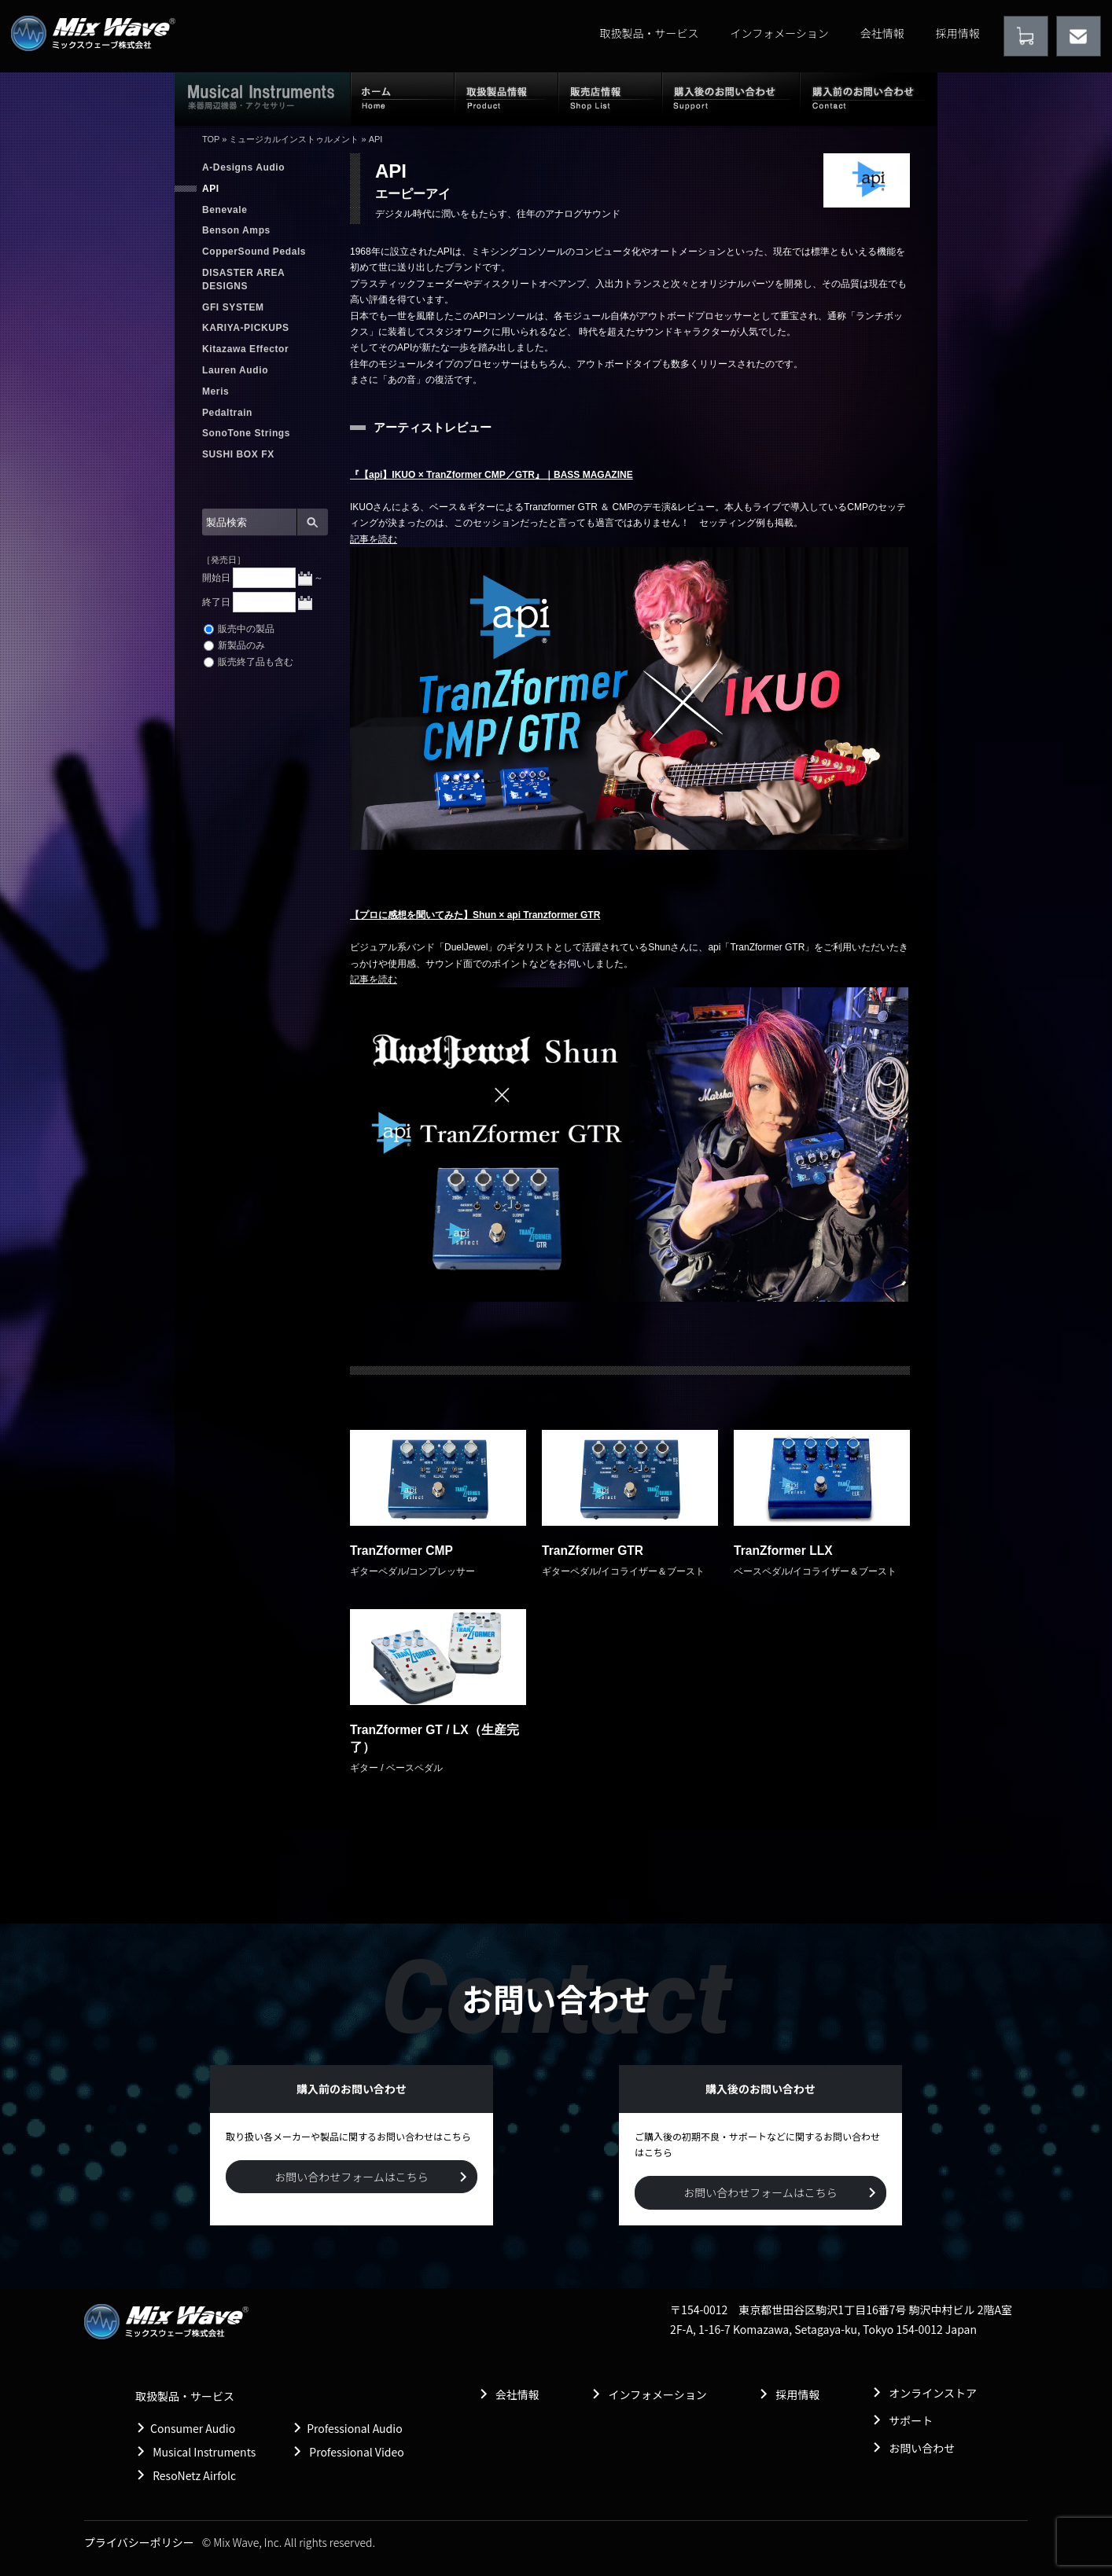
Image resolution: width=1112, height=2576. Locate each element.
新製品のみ (234, 645)
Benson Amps (236, 230)
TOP (210, 139)
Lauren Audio (235, 370)
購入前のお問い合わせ (868, 98)
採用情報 (958, 33)
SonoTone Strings (246, 433)
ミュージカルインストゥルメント (294, 139)
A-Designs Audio (243, 167)
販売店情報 (610, 98)
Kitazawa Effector (245, 349)
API (210, 188)
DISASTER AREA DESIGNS (243, 279)
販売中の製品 (239, 628)
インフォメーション (780, 33)
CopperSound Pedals (254, 251)
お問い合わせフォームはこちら (351, 2177)
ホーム (402, 98)
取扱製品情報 (506, 98)
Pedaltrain (227, 412)
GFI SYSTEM (233, 307)
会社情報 (882, 33)
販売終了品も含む (248, 661)
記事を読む (373, 539)
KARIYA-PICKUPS (245, 327)
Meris (215, 391)
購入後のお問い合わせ (731, 98)
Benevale (225, 209)
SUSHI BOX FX (238, 454)
